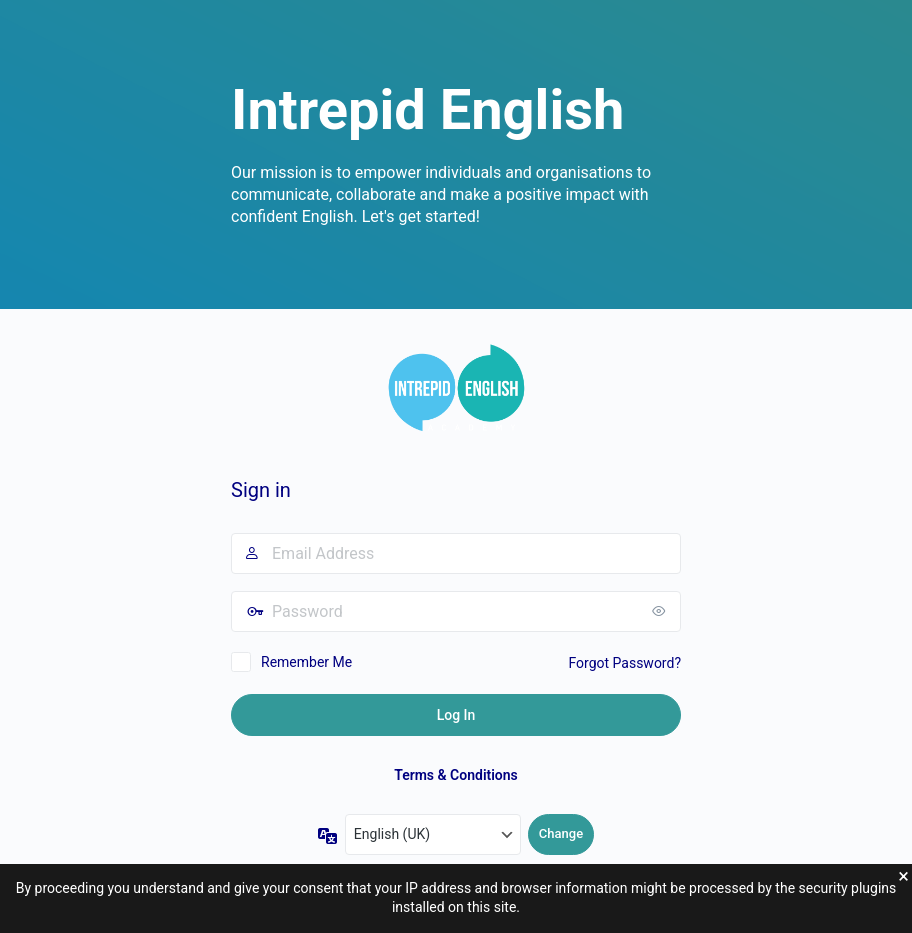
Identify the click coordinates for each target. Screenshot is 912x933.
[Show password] (661, 611)
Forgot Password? (624, 663)
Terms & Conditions (456, 775)
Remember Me (306, 662)
